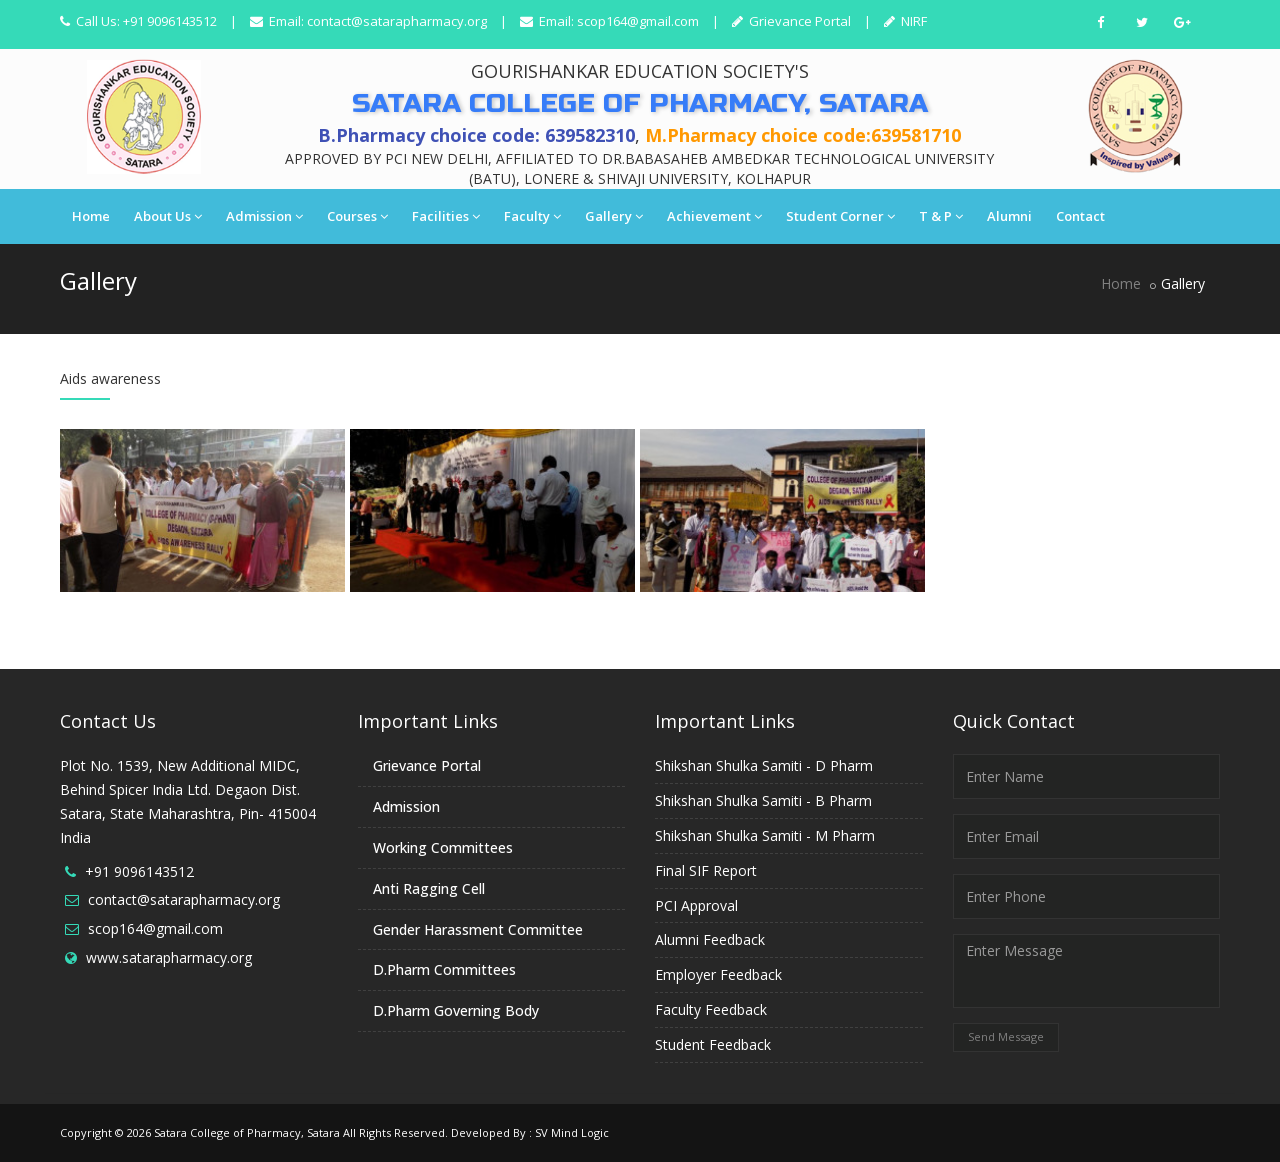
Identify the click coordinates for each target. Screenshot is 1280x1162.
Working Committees (443, 847)
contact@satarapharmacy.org (397, 21)
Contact (1080, 216)
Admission (264, 216)
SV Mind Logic (572, 1132)
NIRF (912, 21)
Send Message (1006, 1036)
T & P (941, 216)
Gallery (614, 216)
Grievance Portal (798, 21)
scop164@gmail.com (638, 21)
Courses (357, 216)
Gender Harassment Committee (478, 929)
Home (91, 216)
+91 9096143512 (139, 871)
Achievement (714, 216)
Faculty (532, 216)
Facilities (446, 216)
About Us (168, 216)
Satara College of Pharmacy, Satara (247, 1132)
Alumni (1009, 216)
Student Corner (840, 216)
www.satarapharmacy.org (169, 957)
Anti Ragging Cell (429, 888)
